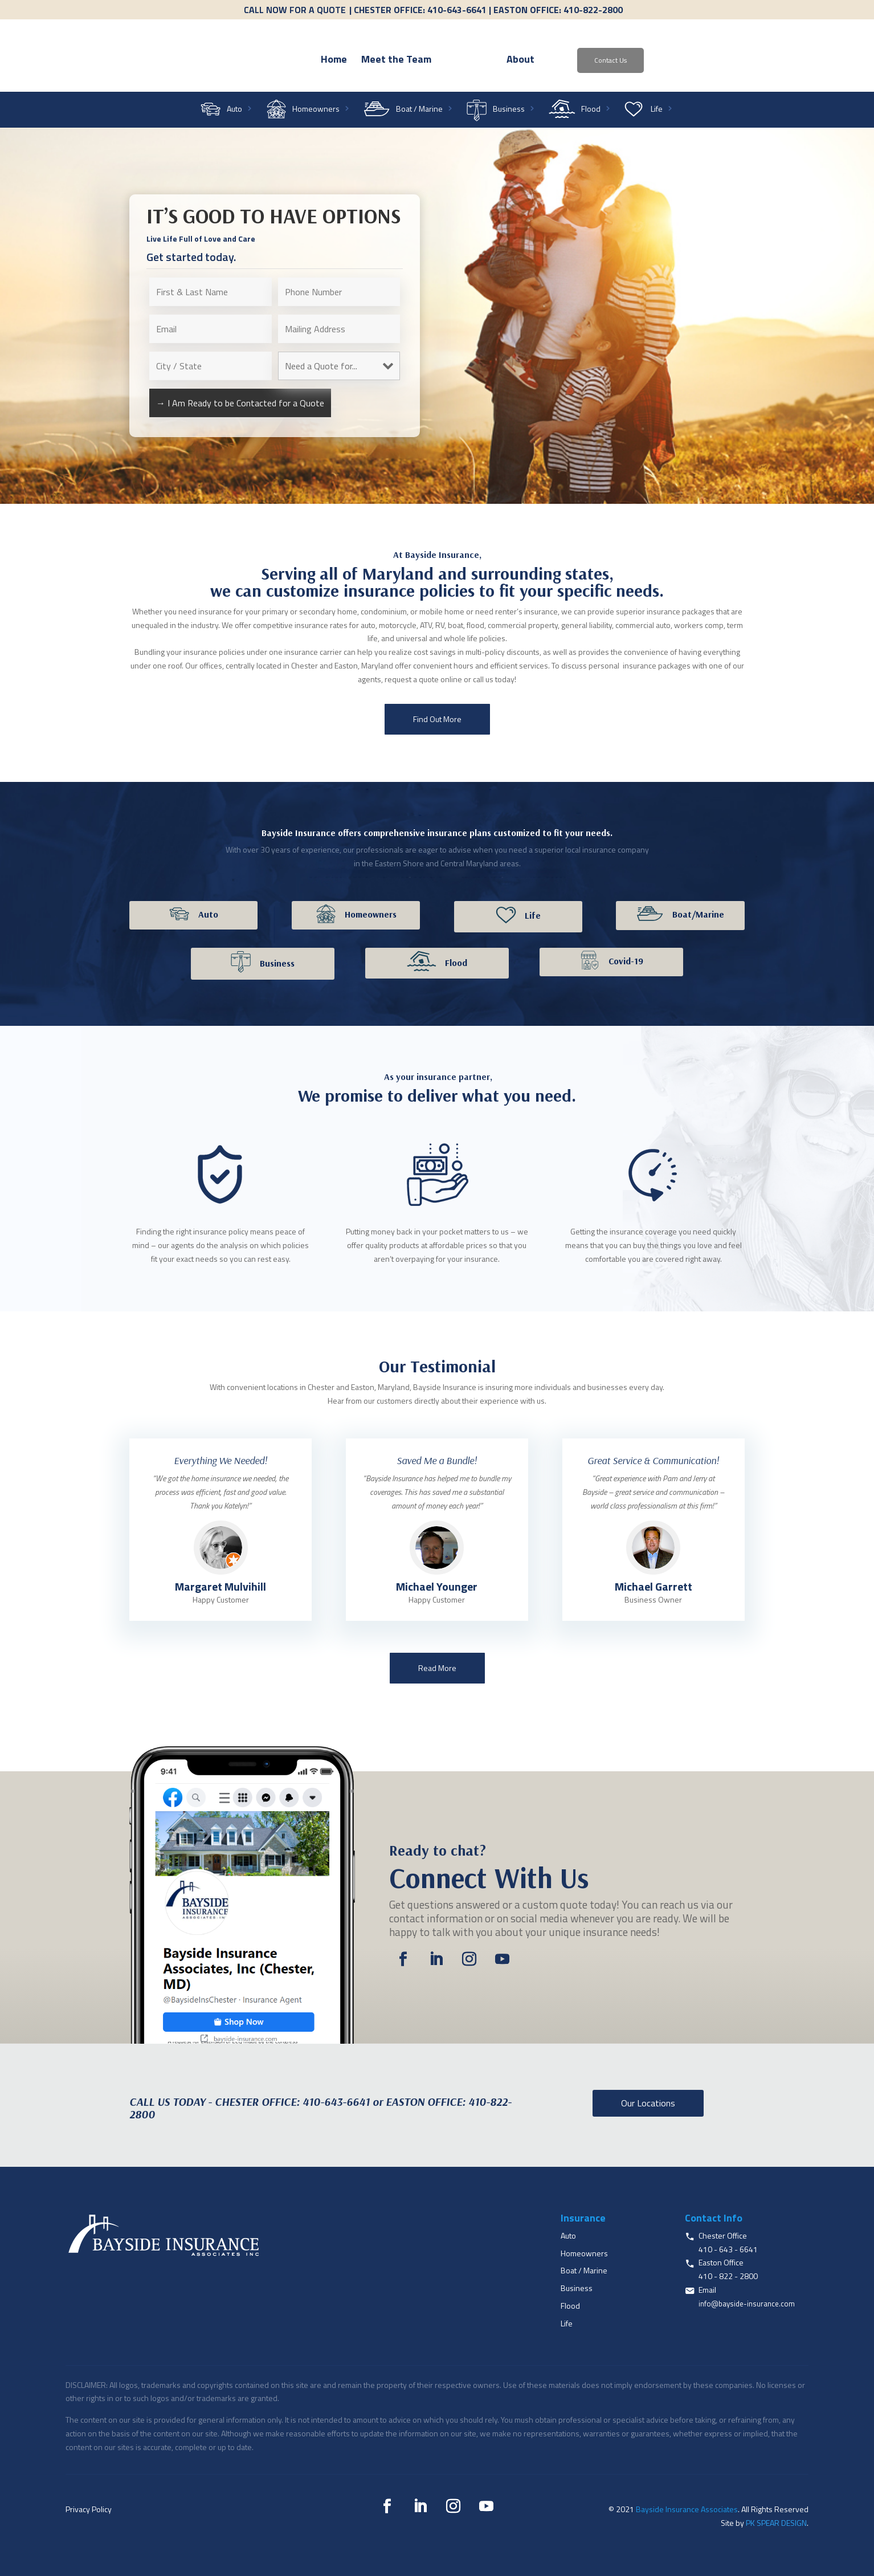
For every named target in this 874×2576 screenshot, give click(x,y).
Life (657, 110)
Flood (591, 110)
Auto (234, 110)
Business (509, 110)
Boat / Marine (419, 110)
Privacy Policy (89, 2509)
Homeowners (316, 110)
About (585, 61)
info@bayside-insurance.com (747, 2303)
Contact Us (675, 60)
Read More (437, 1668)
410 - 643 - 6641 (728, 2249)
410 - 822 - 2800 (728, 2276)
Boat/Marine (698, 914)
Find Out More (437, 719)
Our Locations (648, 2103)
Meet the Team (331, 61)
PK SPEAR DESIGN (776, 2523)
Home (268, 61)
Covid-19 (625, 961)
